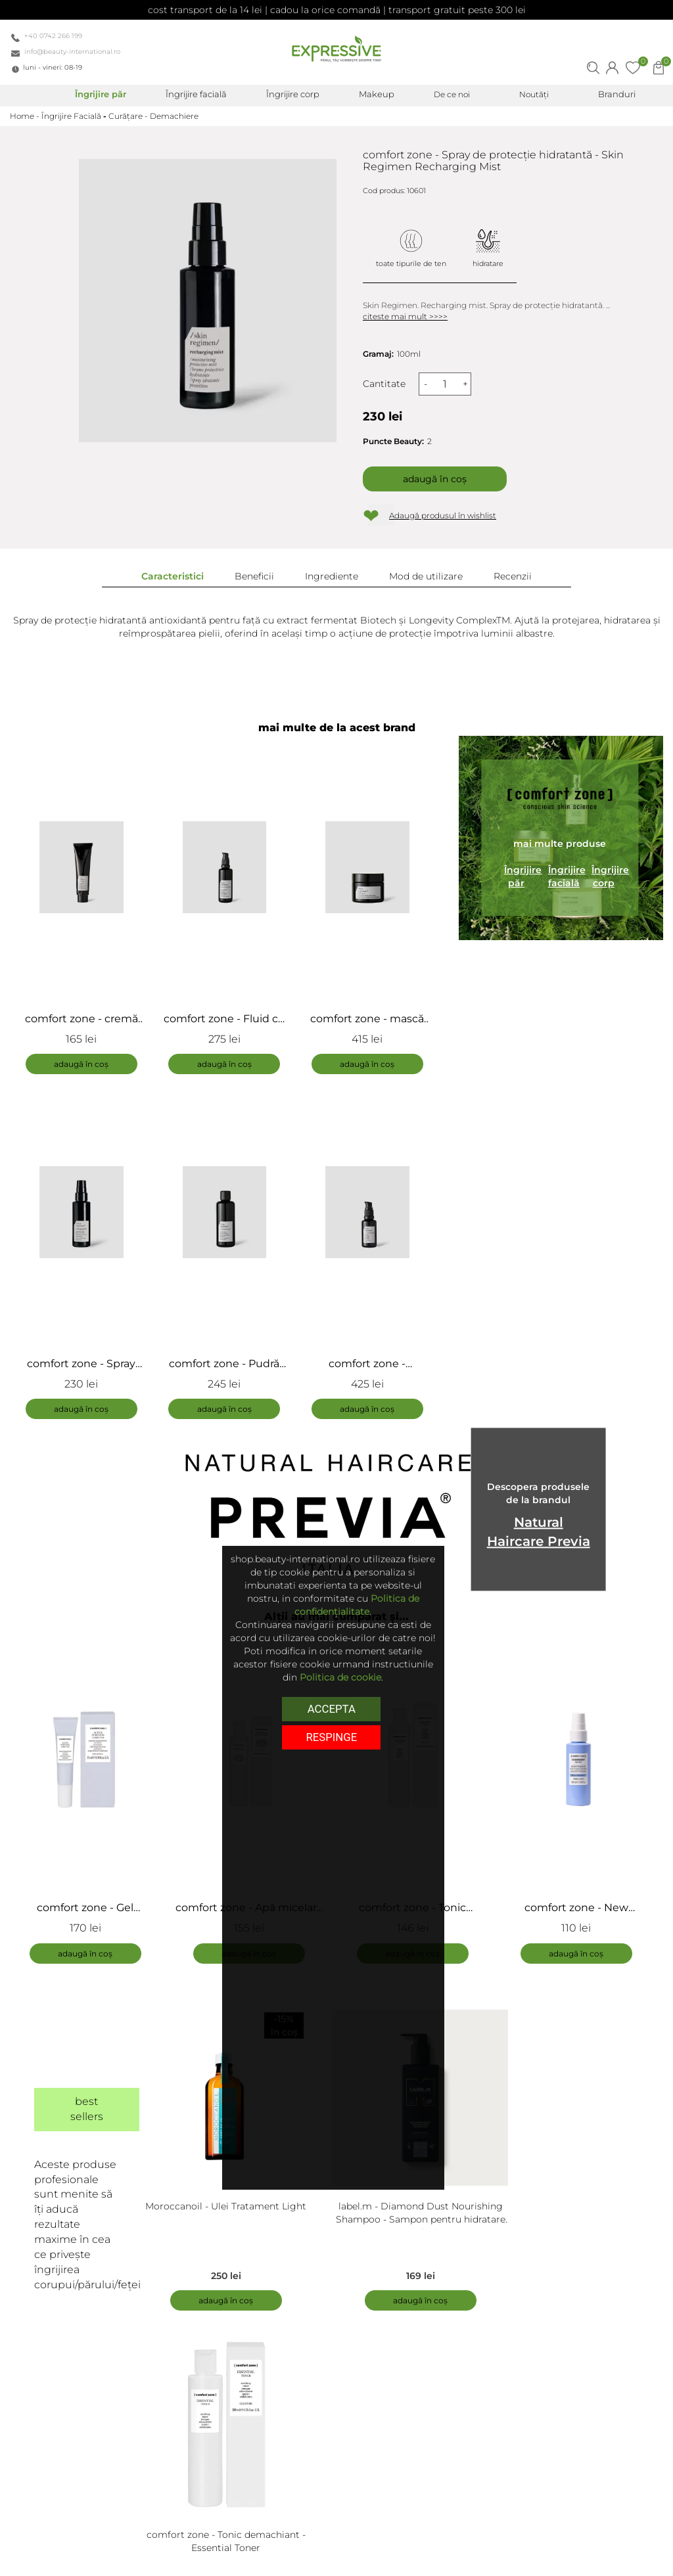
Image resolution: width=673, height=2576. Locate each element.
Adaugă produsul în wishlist (442, 515)
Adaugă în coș (435, 479)
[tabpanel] (92, 1798)
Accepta (332, 1708)
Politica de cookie (340, 1677)
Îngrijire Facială (71, 116)
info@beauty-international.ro (72, 51)
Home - (25, 116)
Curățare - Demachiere (153, 116)
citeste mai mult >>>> (405, 316)
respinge (331, 1736)
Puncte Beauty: (393, 441)
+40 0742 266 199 (53, 36)
